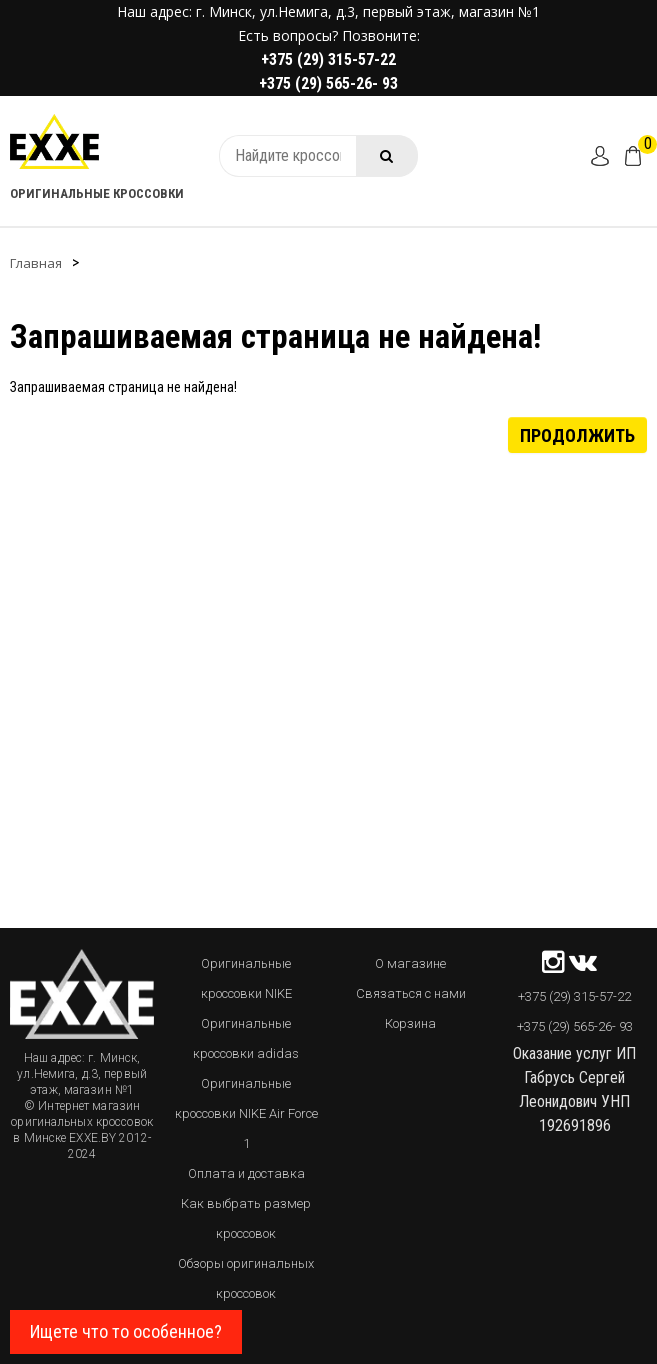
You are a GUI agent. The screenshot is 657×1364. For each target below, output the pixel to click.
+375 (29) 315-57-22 (328, 59)
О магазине (410, 963)
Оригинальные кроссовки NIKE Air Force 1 (246, 1113)
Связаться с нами (411, 993)
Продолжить (577, 434)
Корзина (410, 1023)
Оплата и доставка (246, 1173)
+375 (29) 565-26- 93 (328, 83)
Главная (36, 263)
